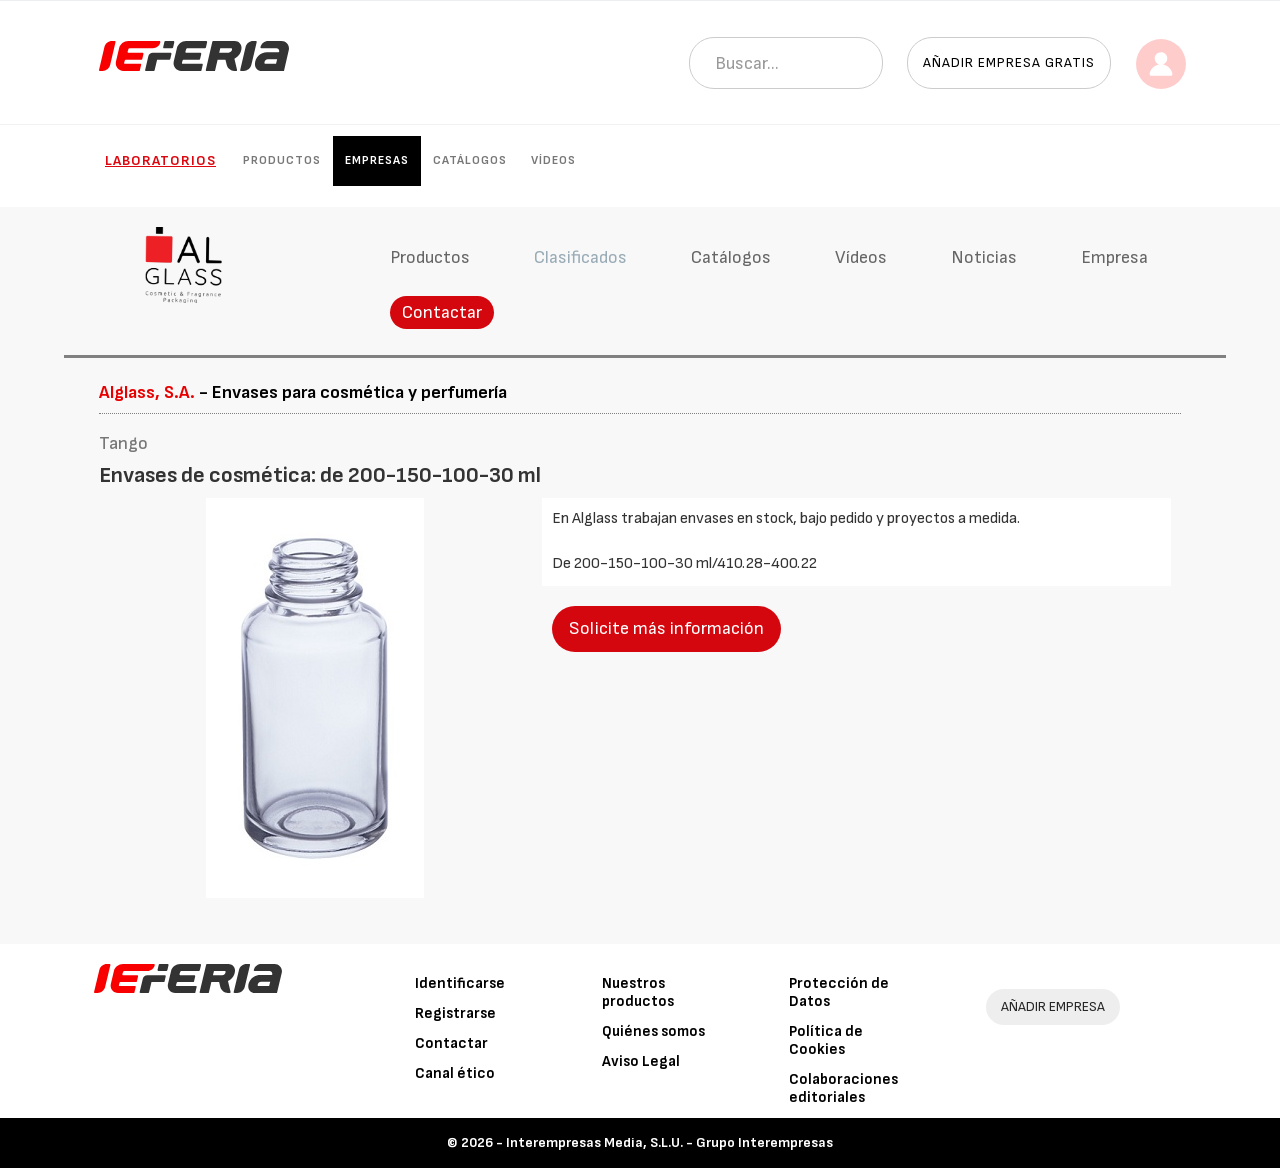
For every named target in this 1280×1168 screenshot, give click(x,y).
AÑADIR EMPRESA (1053, 1006)
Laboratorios (160, 160)
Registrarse (455, 1013)
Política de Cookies (826, 1040)
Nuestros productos (638, 992)
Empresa (1114, 257)
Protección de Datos (839, 992)
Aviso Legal (641, 1061)
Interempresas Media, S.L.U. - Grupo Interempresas (669, 1142)
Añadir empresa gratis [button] (1009, 62)
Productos (282, 160)
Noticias (984, 257)
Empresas (377, 160)
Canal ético (455, 1073)
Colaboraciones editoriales (843, 1088)
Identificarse (460, 983)
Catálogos (470, 160)
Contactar (442, 312)
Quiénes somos (653, 1031)
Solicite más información (666, 628)
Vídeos (553, 160)
